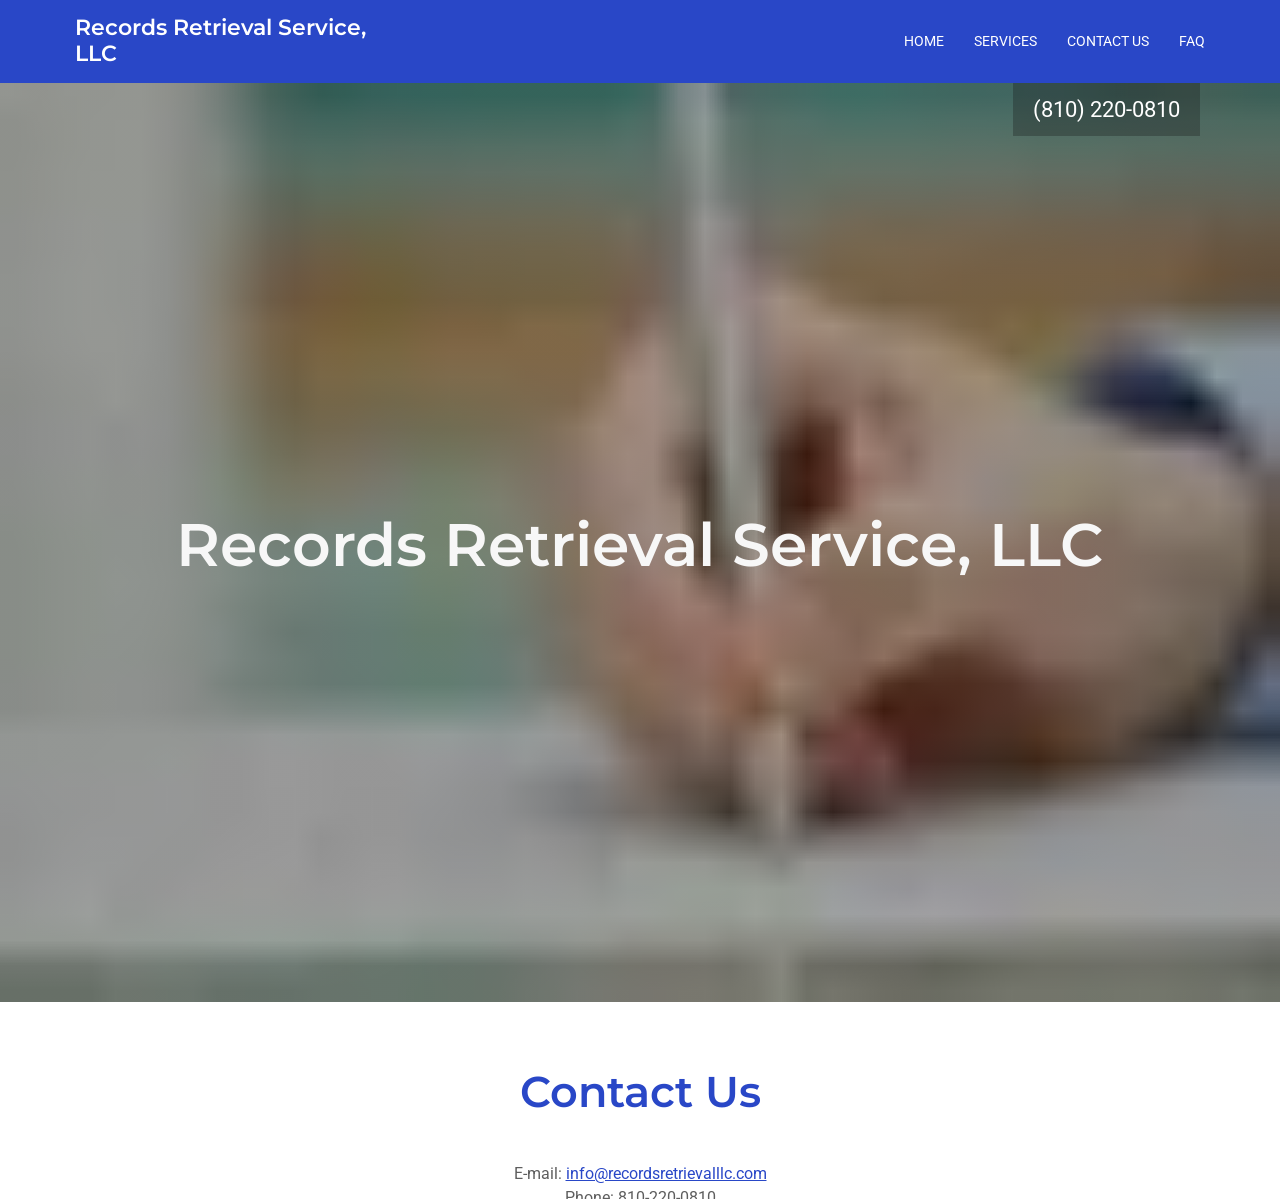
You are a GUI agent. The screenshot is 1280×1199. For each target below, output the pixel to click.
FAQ (1192, 41)
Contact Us (1108, 41)
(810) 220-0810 (1106, 109)
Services (1005, 41)
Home (924, 41)
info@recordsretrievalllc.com (666, 1173)
